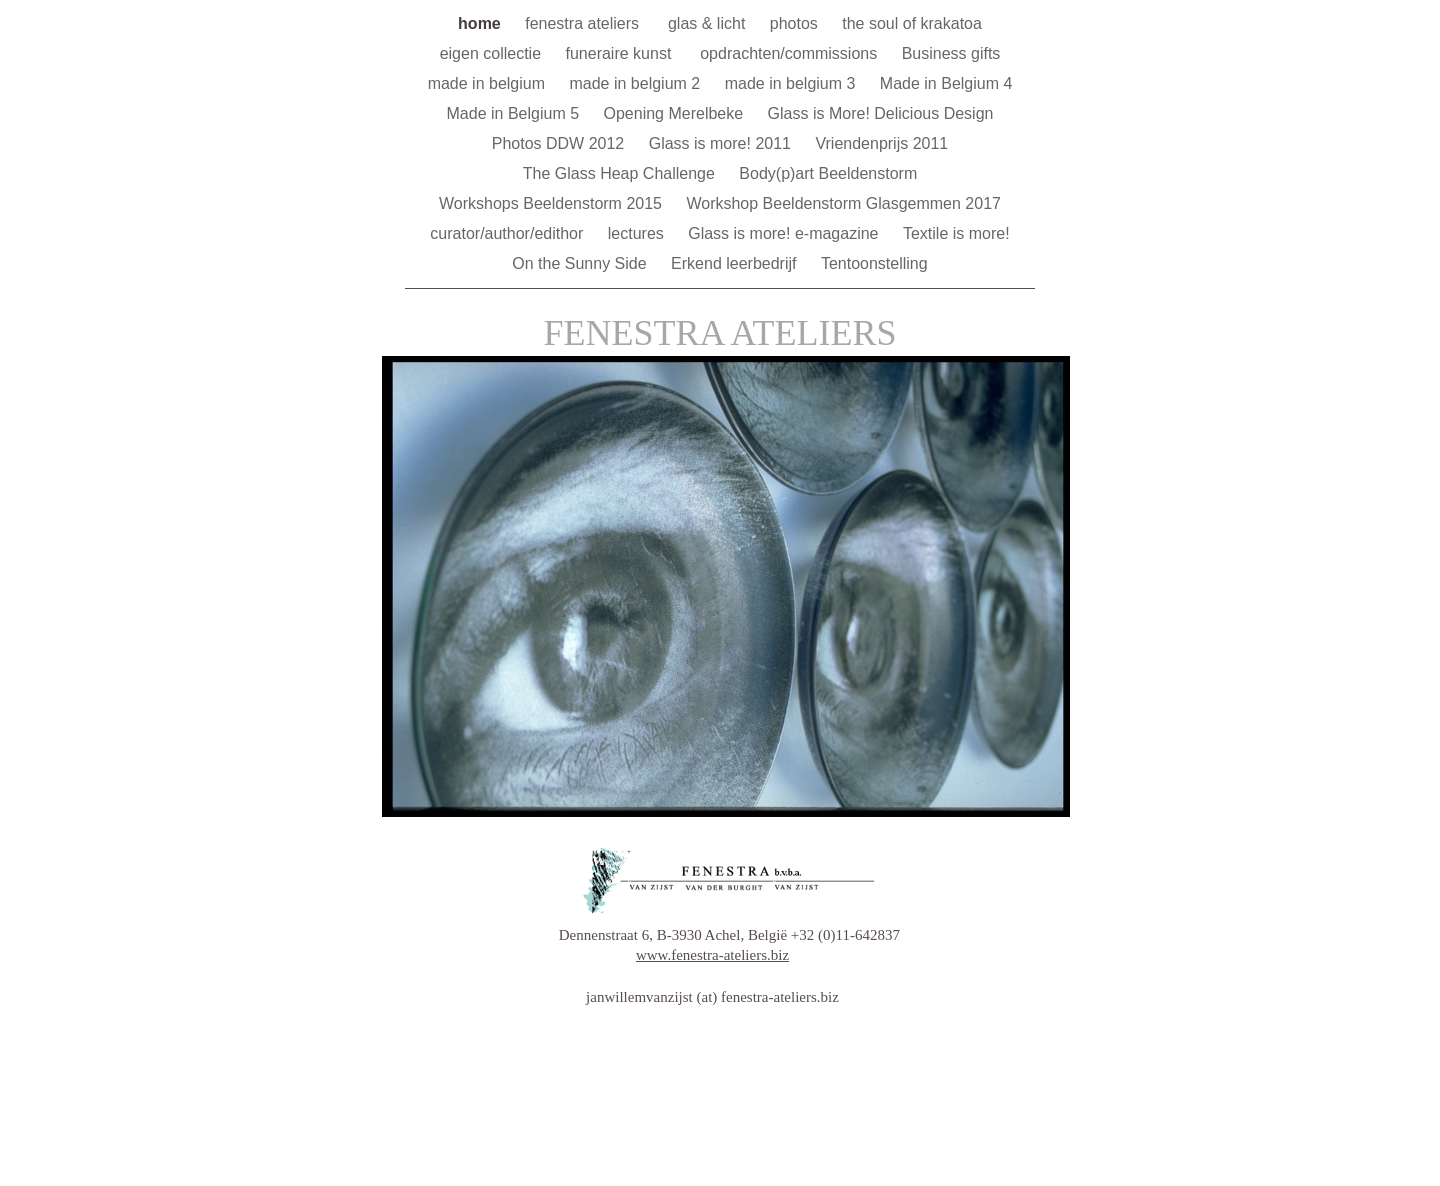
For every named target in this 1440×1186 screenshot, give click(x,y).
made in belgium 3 (792, 83)
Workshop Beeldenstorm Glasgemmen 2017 (843, 203)
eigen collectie (493, 53)
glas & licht (709, 23)
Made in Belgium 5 (515, 113)
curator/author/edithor (508, 233)
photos (796, 23)
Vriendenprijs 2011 (881, 143)
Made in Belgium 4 (946, 83)
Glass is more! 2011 (722, 143)
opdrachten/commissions (790, 53)
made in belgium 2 (636, 83)
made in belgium (489, 83)
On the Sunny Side (581, 263)
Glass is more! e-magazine (785, 233)
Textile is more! (956, 233)
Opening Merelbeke (676, 113)
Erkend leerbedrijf (736, 263)
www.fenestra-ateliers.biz (712, 955)
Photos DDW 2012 (560, 143)
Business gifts (951, 53)
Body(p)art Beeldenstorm (828, 173)
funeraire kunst (622, 53)
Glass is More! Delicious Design (881, 113)
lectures (638, 233)
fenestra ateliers (586, 23)
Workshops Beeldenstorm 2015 (552, 203)
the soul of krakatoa (912, 23)
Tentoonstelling (874, 263)
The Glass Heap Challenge (621, 173)
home (481, 23)
